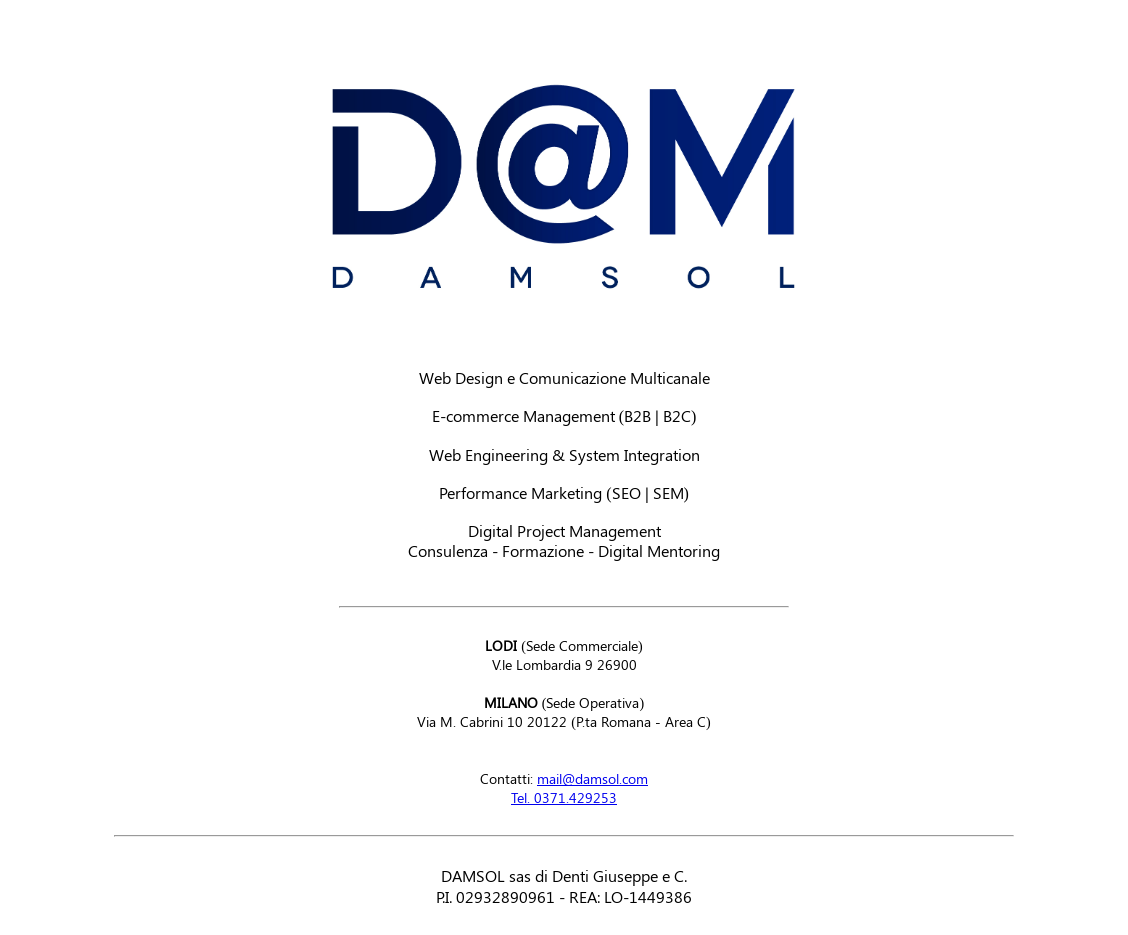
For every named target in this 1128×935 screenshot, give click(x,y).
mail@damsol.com (592, 778)
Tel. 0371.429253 (564, 797)
